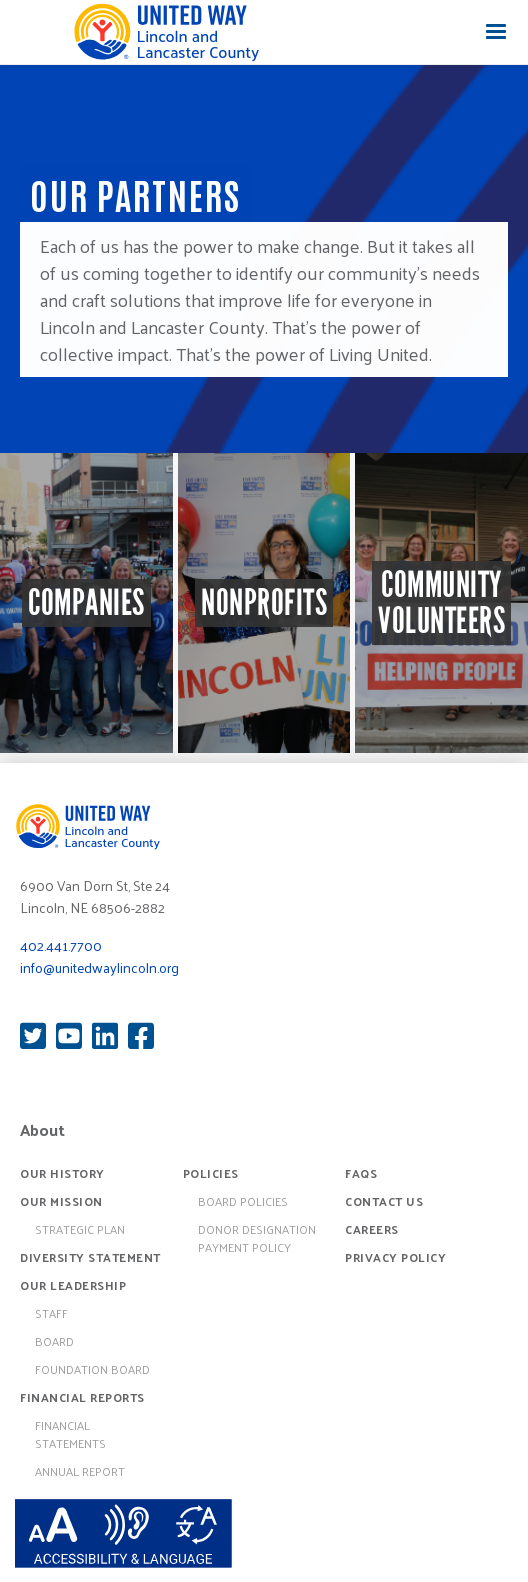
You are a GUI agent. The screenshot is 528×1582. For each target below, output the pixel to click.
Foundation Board (92, 1369)
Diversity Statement (90, 1257)
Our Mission (61, 1201)
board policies (243, 1201)
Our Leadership (73, 1285)
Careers (372, 1229)
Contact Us (384, 1201)
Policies (211, 1173)
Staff (51, 1313)
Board (54, 1341)
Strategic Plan (80, 1229)
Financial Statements (70, 1434)
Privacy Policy (395, 1257)
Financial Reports (82, 1397)
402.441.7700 (61, 945)
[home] (166, 32)
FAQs (361, 1173)
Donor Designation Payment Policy (257, 1238)
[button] (496, 32)
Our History (62, 1173)
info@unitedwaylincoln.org (99, 967)
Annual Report (80, 1471)
